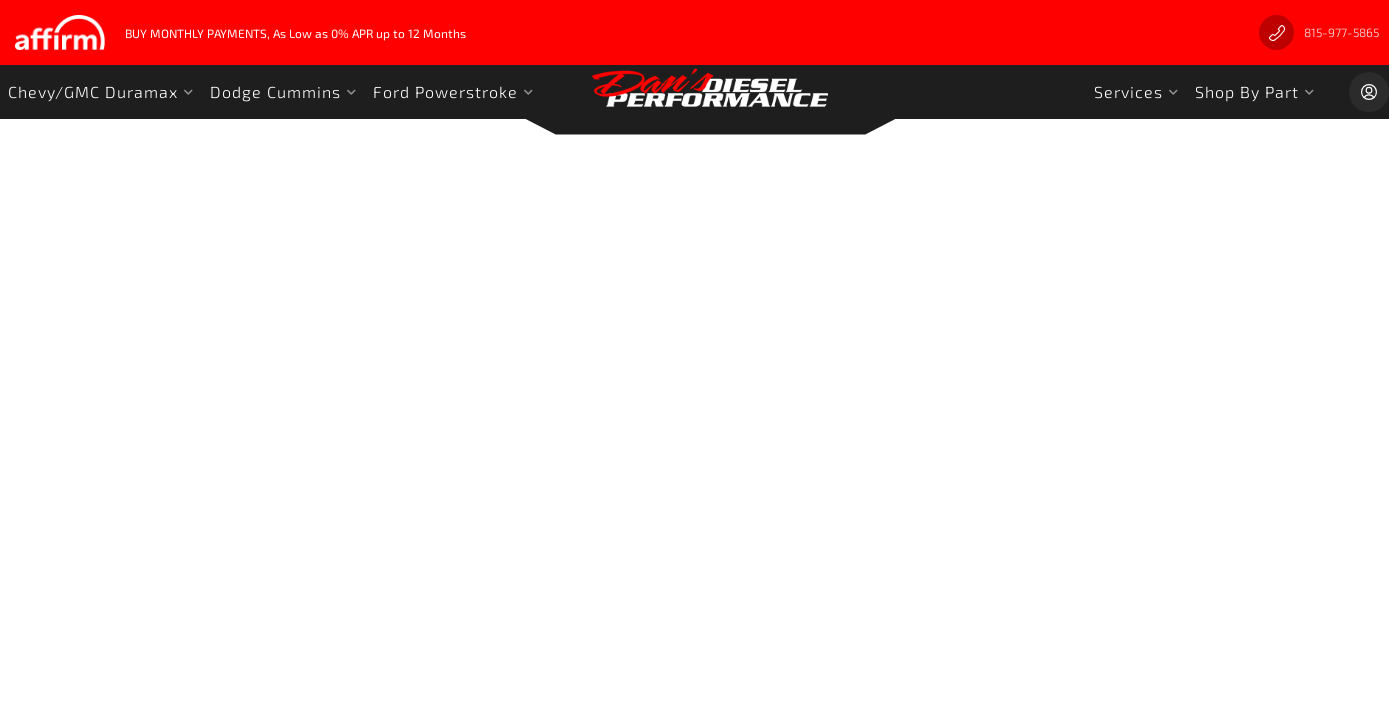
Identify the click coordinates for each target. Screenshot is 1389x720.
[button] (101, 92)
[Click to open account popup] (1369, 92)
